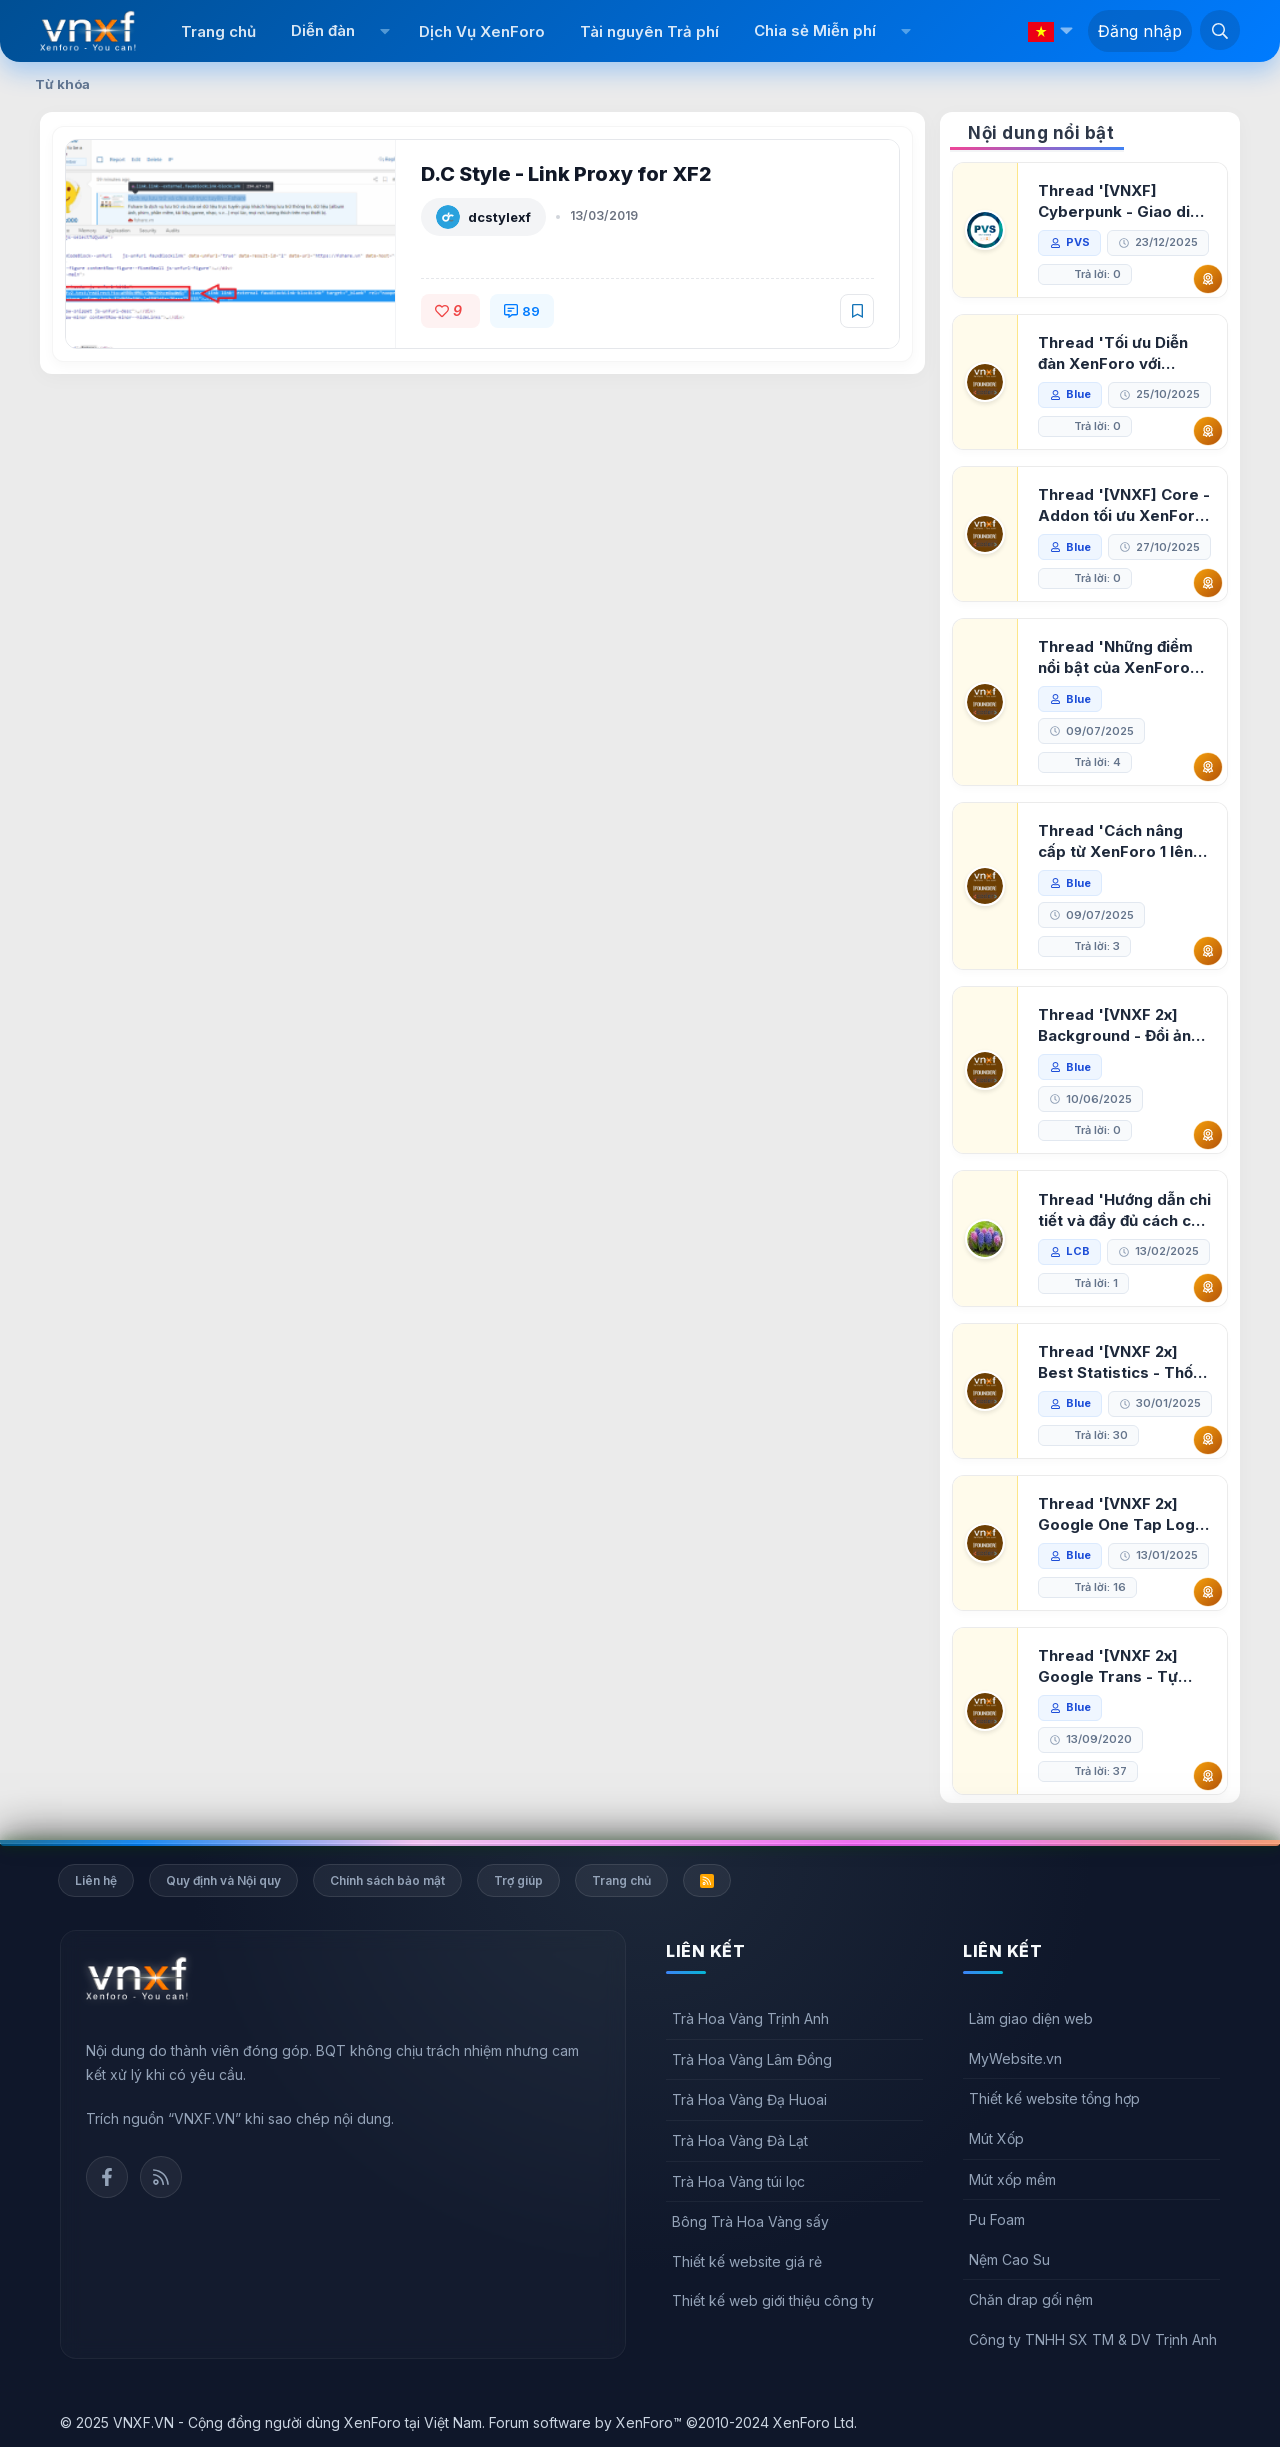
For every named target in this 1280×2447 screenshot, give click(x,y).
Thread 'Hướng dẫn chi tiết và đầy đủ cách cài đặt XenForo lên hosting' (1124, 1210)
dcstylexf (499, 217)
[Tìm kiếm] (1220, 30)
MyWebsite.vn (1015, 2058)
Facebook (107, 2177)
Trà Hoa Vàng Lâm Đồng (752, 2059)
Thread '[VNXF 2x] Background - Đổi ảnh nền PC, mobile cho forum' (1119, 1025)
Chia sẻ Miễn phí (815, 30)
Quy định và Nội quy (223, 1880)
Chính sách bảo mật (387, 1880)
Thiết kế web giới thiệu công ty (773, 2300)
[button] (384, 31)
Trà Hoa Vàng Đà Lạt (740, 2140)
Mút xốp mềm (1012, 2179)
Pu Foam (997, 2219)
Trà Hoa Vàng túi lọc (738, 2181)
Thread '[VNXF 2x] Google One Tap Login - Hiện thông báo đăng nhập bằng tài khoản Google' (1123, 1514)
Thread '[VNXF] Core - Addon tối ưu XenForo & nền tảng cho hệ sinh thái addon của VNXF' (1124, 505)
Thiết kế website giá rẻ (747, 2261)
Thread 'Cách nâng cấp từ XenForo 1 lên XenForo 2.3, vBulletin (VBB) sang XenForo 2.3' (1121, 841)
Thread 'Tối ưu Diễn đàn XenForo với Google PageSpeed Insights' (1113, 353)
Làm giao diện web (1031, 2018)
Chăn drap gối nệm (1031, 2299)
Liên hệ (96, 1880)
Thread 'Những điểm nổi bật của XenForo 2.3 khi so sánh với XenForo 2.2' (1115, 657)
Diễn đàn (323, 30)
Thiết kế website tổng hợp (1054, 2098)
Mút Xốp (996, 2138)
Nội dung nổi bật (1041, 133)
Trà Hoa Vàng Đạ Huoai (749, 2099)
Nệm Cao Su (1009, 2259)
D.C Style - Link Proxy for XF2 (566, 174)
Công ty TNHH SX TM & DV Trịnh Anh (1093, 2339)
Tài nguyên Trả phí (649, 31)
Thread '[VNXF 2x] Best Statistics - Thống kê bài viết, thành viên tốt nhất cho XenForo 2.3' (1125, 1362)
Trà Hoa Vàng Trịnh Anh (750, 2018)
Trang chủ (218, 31)
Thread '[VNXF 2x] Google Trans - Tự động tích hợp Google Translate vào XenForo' (1118, 1666)
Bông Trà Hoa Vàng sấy (750, 2221)
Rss (161, 2177)
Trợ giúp (518, 1880)
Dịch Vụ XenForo (482, 31)
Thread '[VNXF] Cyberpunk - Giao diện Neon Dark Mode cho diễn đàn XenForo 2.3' (1123, 201)
